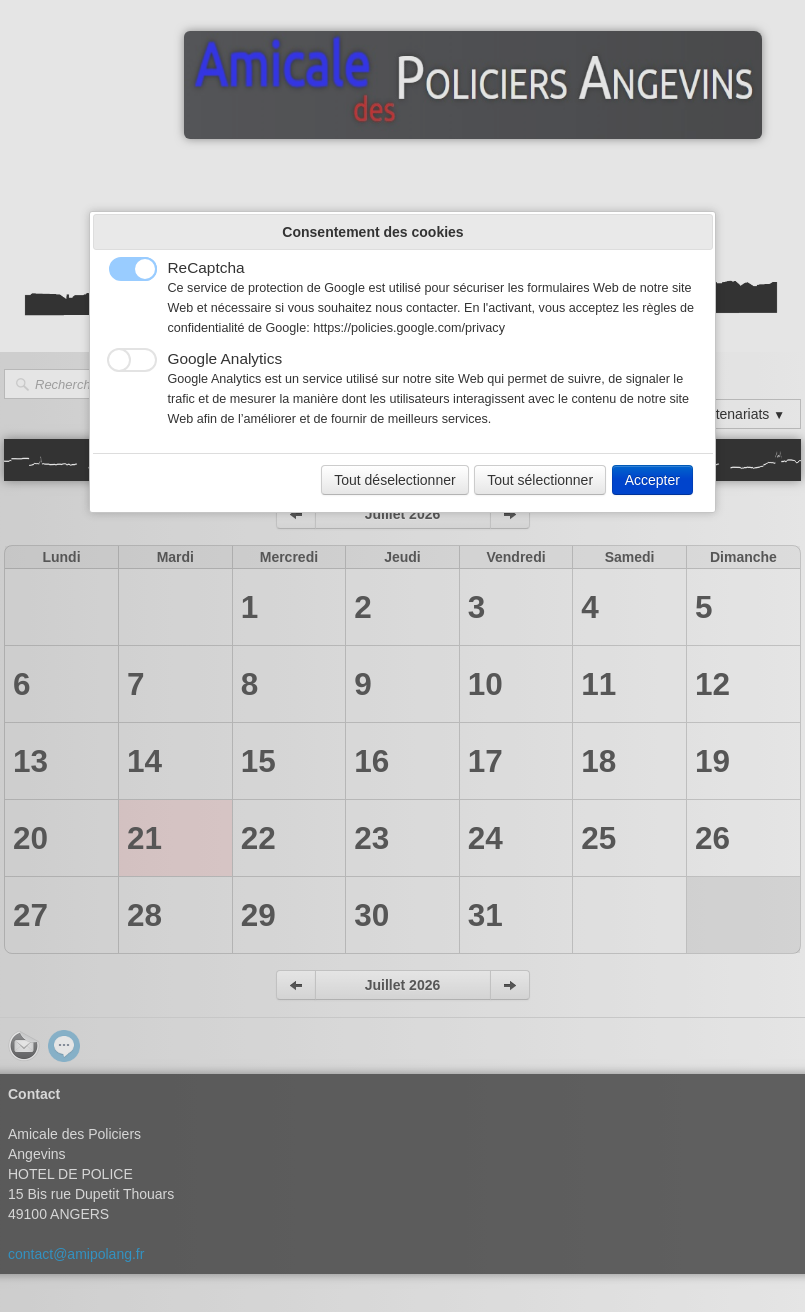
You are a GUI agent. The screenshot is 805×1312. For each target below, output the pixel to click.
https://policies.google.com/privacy (409, 328)
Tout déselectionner (394, 480)
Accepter (652, 480)
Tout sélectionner (540, 480)
